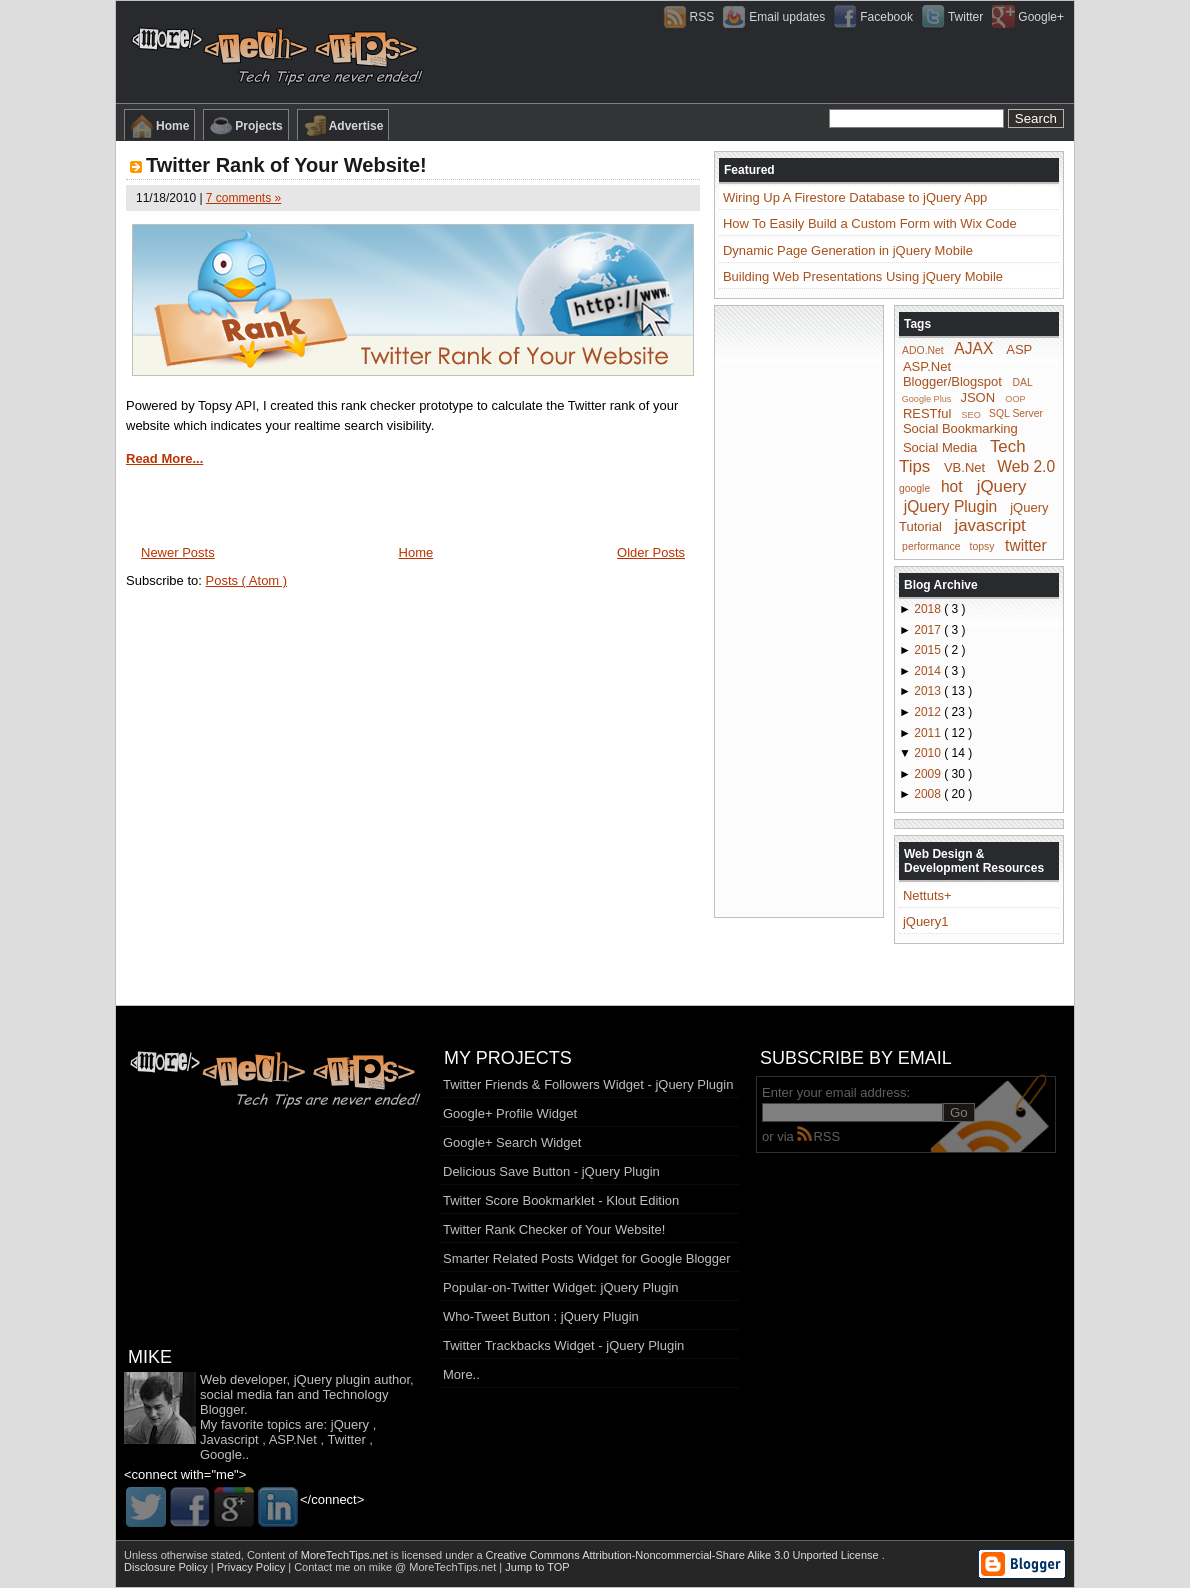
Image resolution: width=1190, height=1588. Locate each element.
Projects (245, 126)
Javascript (229, 1439)
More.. (461, 1374)
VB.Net (964, 467)
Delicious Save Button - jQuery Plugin (551, 1171)
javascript (989, 525)
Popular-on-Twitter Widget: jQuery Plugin (561, 1287)
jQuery (1002, 486)
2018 (929, 609)
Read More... (164, 458)
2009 (929, 774)
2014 (929, 671)
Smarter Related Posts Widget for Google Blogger (587, 1258)
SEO (971, 414)
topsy (982, 546)
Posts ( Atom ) (247, 580)
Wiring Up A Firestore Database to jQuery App (855, 197)
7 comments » (243, 198)
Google (221, 1454)
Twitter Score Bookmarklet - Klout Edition (561, 1200)
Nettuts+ (927, 895)
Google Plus (927, 399)
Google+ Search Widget (512, 1142)
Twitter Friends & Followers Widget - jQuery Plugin (588, 1084)
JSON (977, 397)
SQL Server (1016, 413)
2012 (929, 712)
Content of (319, 1555)
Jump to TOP (537, 1567)
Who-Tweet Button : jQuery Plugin (541, 1316)
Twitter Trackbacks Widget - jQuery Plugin (563, 1345)
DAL (1023, 382)
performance (931, 546)
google (914, 488)
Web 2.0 (1026, 466)
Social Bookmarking (960, 428)
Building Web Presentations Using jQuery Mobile (863, 276)
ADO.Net (923, 350)
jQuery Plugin (951, 505)
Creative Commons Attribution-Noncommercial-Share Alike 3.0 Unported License (684, 1555)
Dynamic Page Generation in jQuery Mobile (848, 250)
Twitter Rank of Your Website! (286, 165)
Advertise (343, 126)
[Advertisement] (799, 610)
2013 (929, 691)
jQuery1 (926, 921)
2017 (929, 630)
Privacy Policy (253, 1567)
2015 (929, 650)
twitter (1026, 544)
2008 (929, 794)
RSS (818, 1136)
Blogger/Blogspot (952, 381)
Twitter (346, 1439)
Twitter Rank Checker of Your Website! (554, 1229)
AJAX (973, 348)
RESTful (927, 412)
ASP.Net (927, 366)
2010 (929, 753)
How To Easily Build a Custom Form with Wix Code (870, 223)
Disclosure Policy (167, 1567)
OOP (1015, 399)
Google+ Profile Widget (510, 1113)
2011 (929, 733)
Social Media (940, 447)
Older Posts (651, 552)
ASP (1019, 349)
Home (159, 126)
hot (952, 486)
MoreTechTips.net (346, 1555)
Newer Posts (178, 552)
